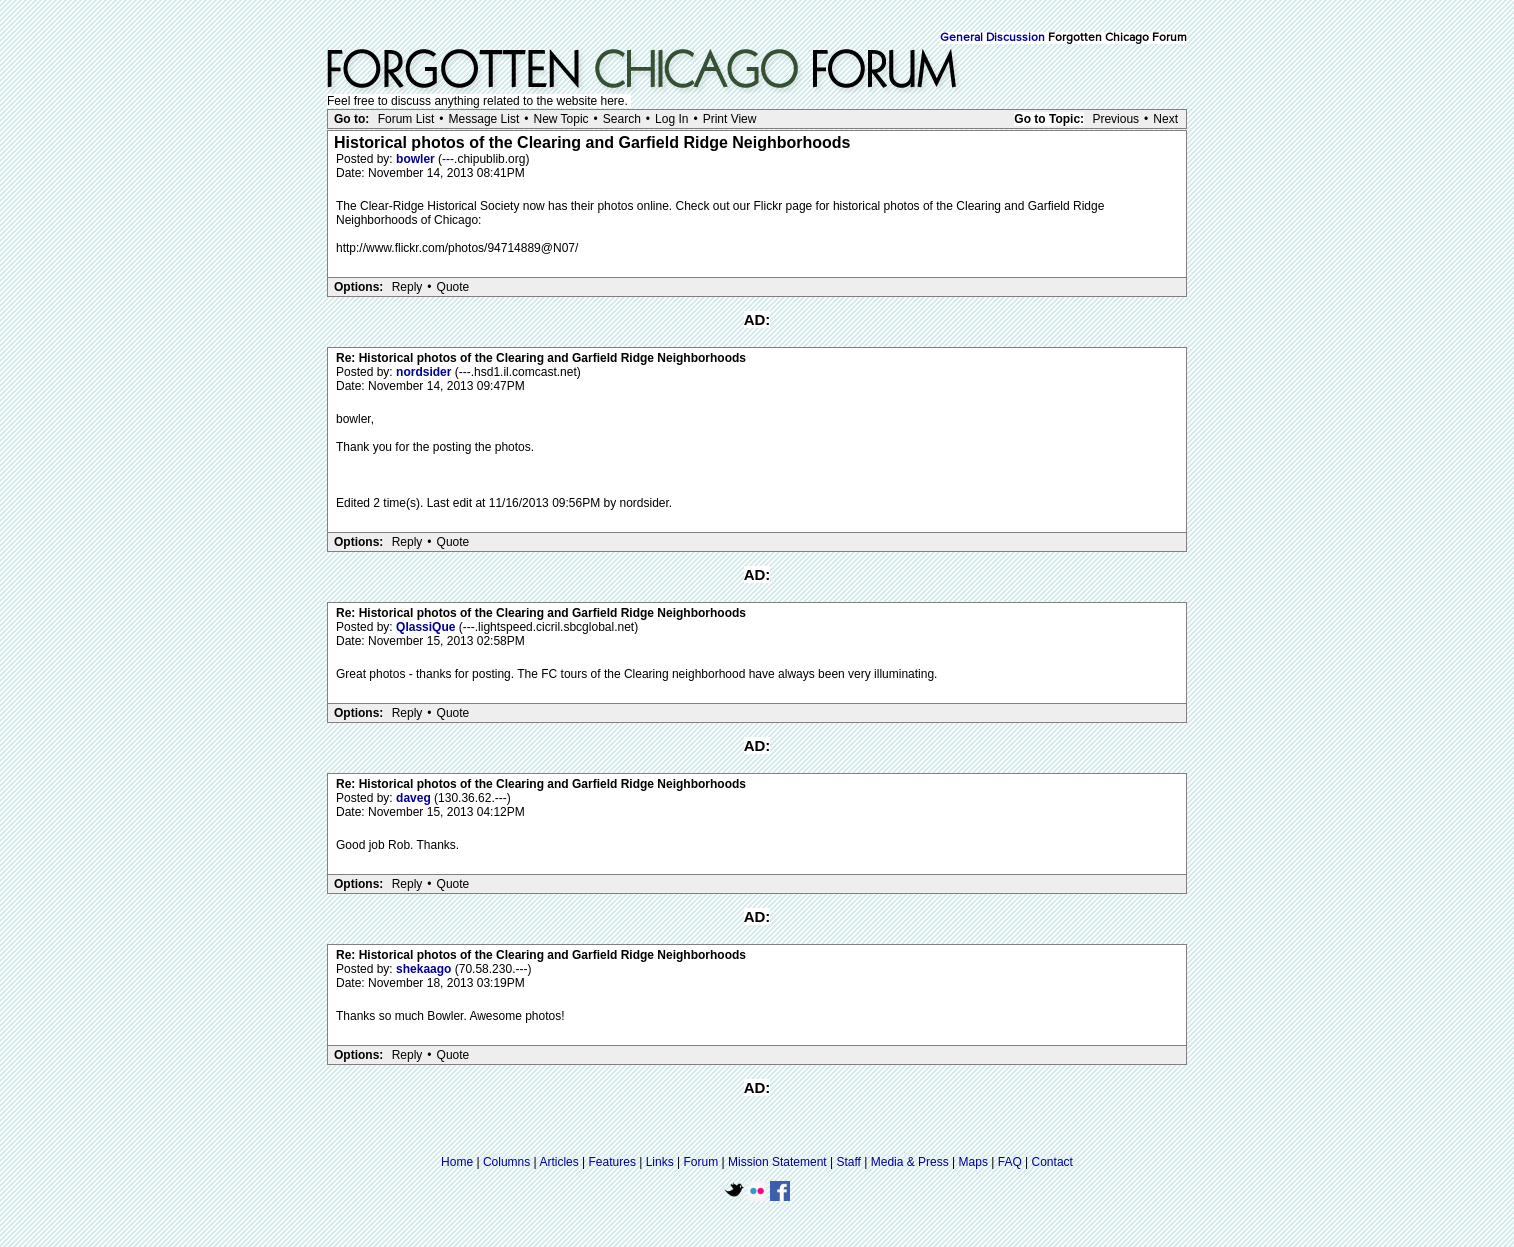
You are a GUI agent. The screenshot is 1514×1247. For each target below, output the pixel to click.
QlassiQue (427, 627)
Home (457, 1162)
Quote (453, 287)
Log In (671, 119)
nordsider (425, 372)
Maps (973, 1162)
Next (1165, 119)
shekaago (425, 969)
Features (612, 1162)
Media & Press (910, 1162)
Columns (506, 1162)
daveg (415, 798)
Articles (558, 1162)
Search (622, 119)
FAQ (1010, 1162)
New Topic (560, 119)
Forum (701, 1162)
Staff (848, 1162)
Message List (484, 119)
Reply (407, 287)
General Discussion (992, 38)
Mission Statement (777, 1162)
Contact (1052, 1162)
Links (660, 1162)
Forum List (406, 119)
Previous (1115, 119)
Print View (730, 119)
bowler (417, 159)
